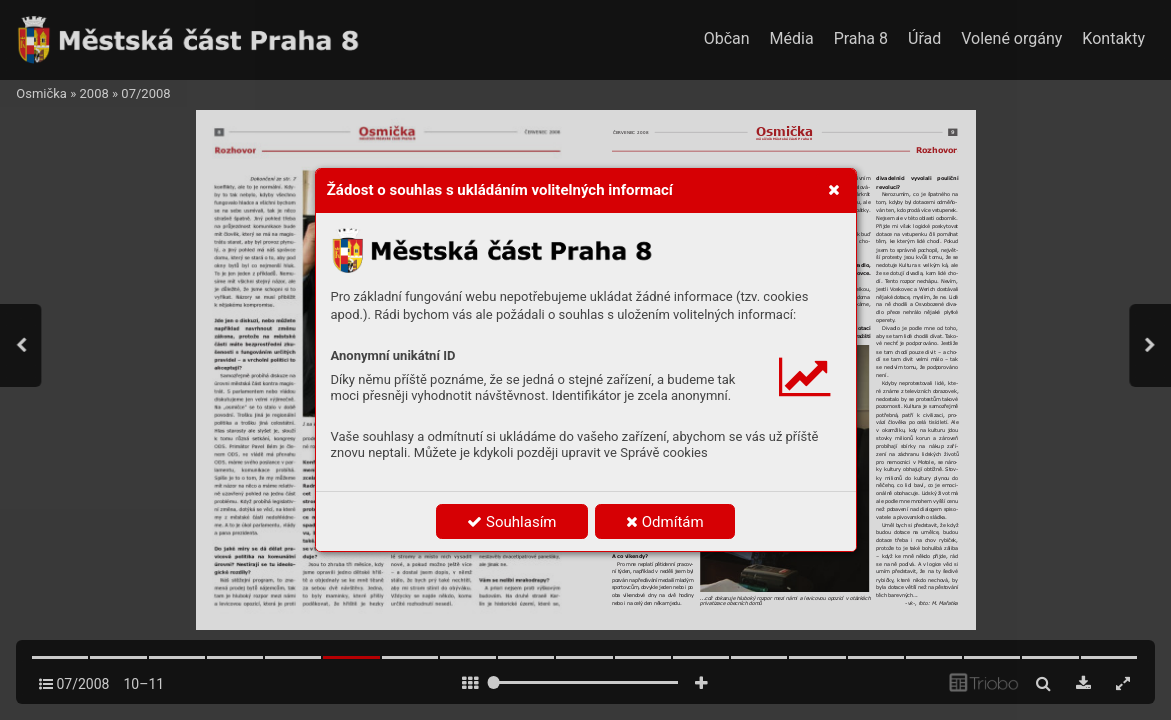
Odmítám (665, 522)
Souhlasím (511, 522)
